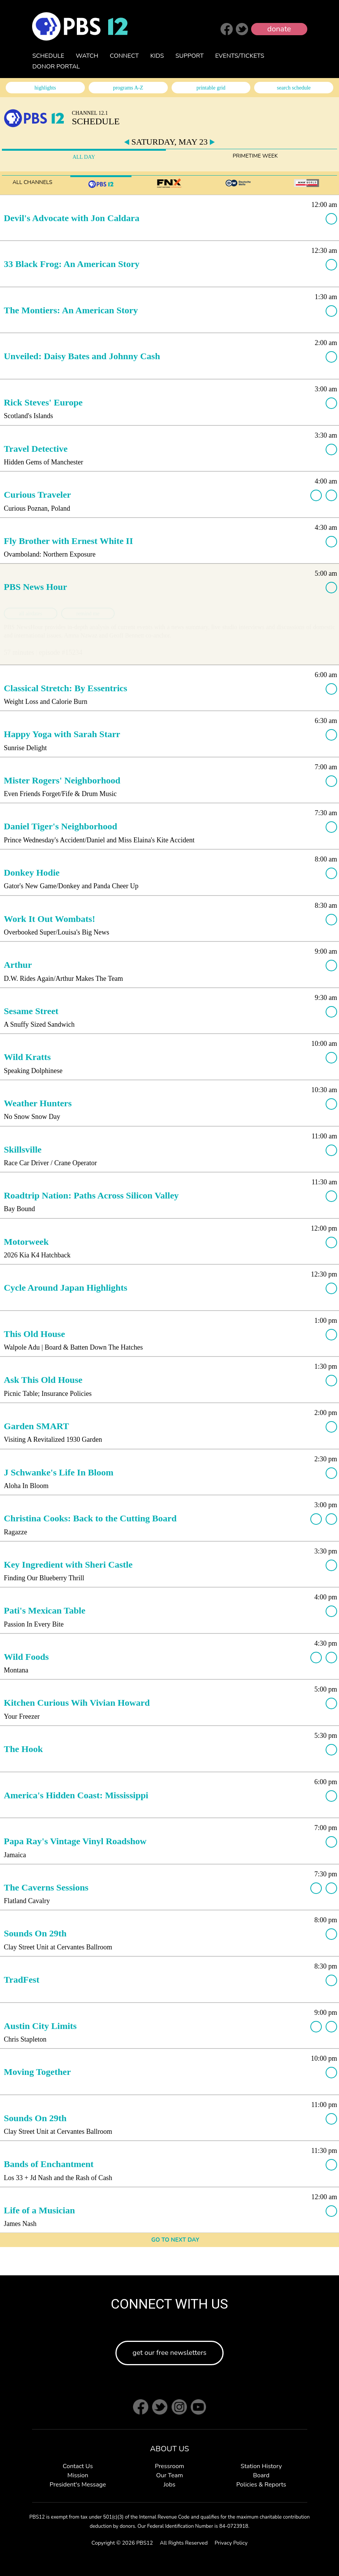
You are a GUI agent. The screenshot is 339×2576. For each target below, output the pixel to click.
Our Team (169, 2475)
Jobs (169, 2484)
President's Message (78, 2484)
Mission (77, 2475)
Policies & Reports (261, 2484)
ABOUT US (169, 2449)
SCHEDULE (48, 56)
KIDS (157, 56)
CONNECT (124, 56)
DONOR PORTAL (56, 66)
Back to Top (312, 2549)
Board (261, 2475)
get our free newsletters (169, 2352)
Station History (261, 2466)
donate (279, 29)
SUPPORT (189, 56)
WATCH (87, 56)
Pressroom (169, 2466)
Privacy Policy (230, 2543)
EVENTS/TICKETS (239, 56)
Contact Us (78, 2466)
